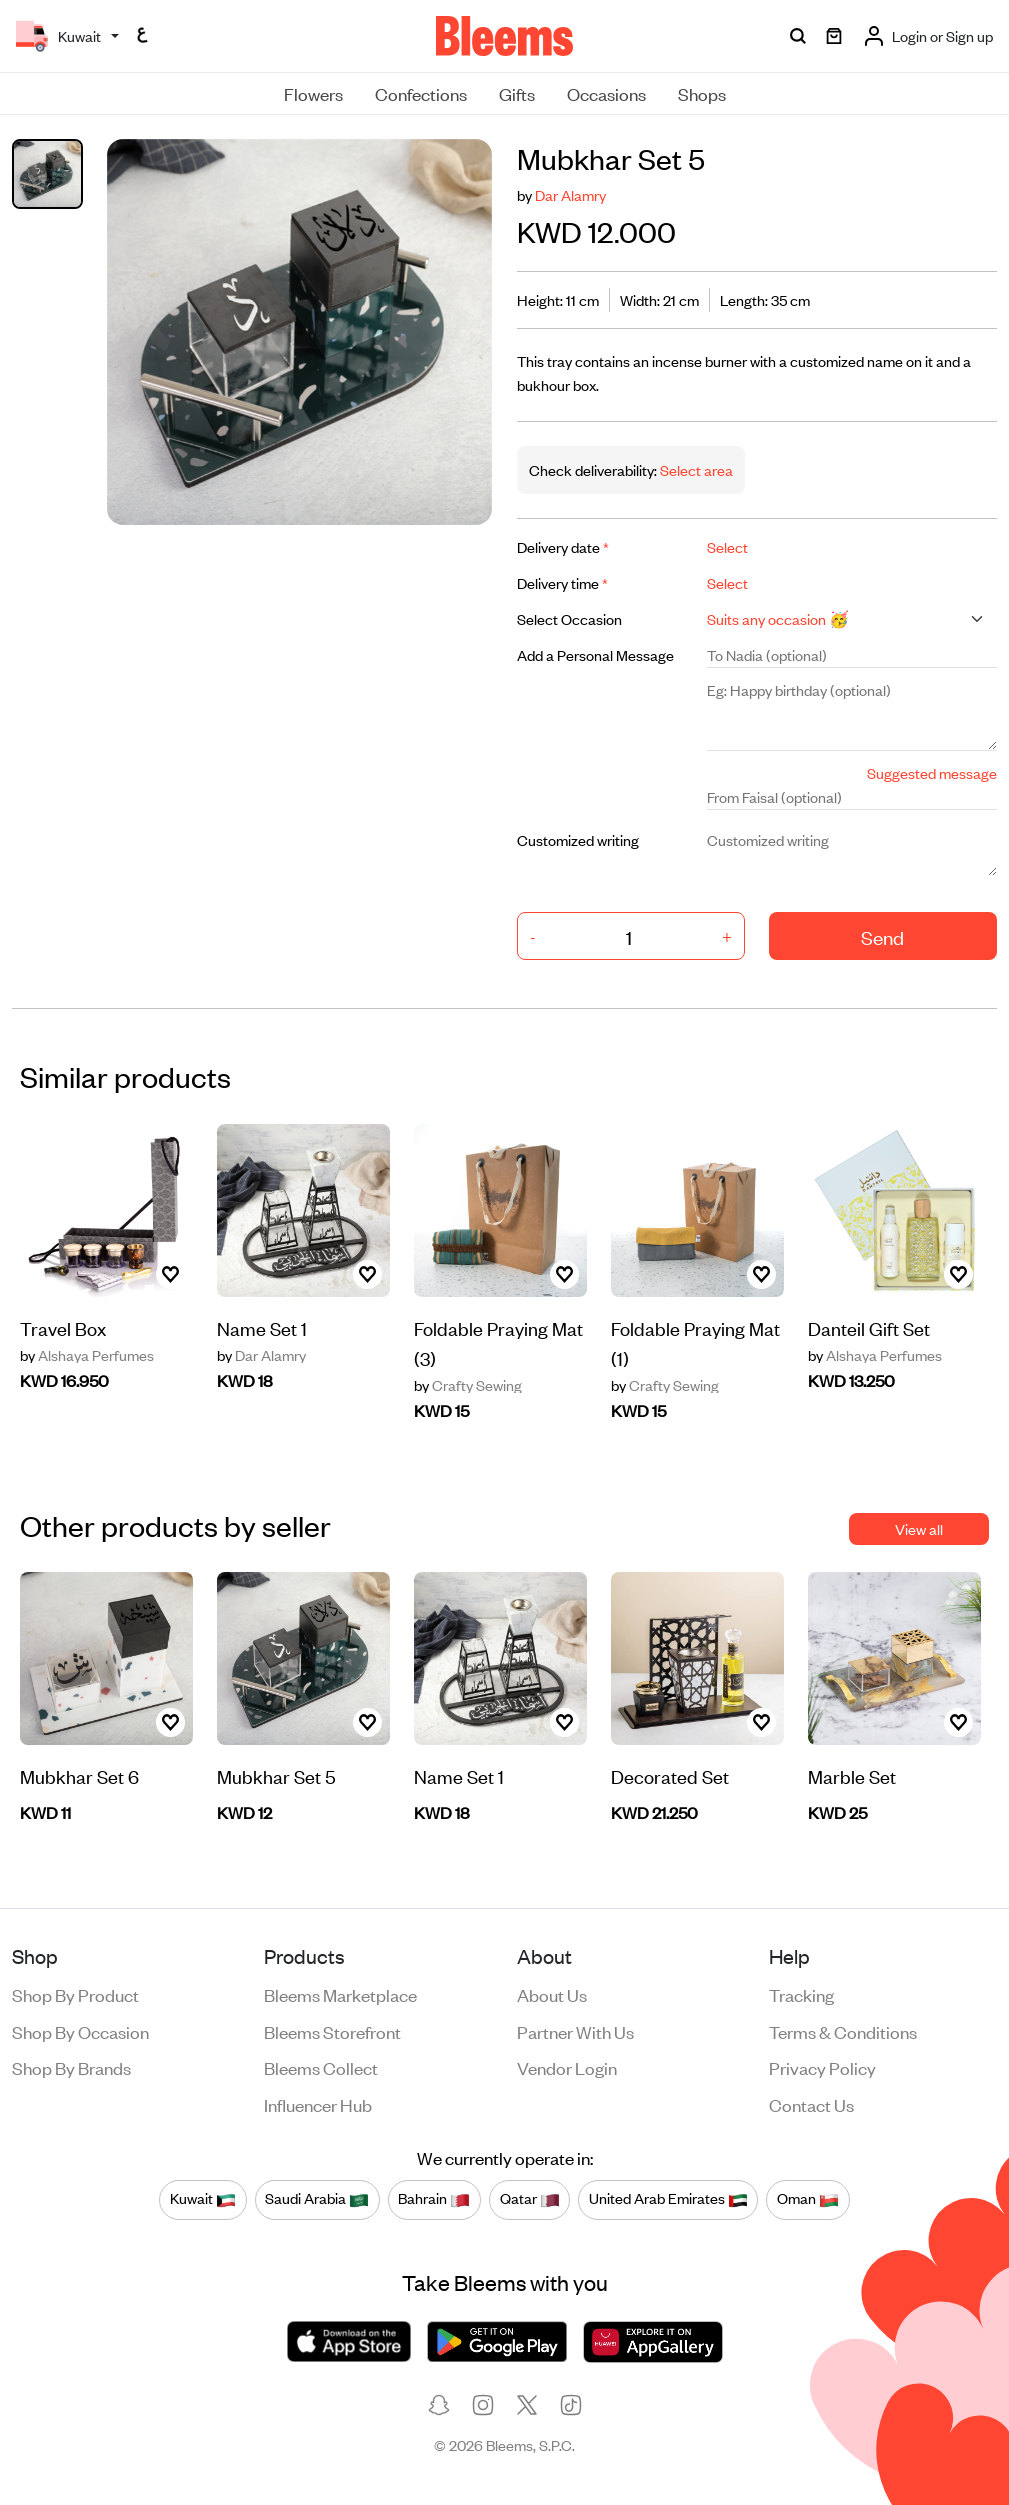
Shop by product (75, 1994)
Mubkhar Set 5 (276, 1775)
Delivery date (563, 546)
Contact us (811, 2104)
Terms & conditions (843, 2031)
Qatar (530, 2199)
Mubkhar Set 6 (79, 1775)
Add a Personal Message (595, 654)
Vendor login (567, 2067)
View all (919, 1528)
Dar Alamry (570, 194)
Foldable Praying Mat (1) (695, 1342)
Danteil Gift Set (869, 1327)
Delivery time (562, 582)
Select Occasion (569, 618)
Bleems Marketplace (340, 1994)
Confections (421, 93)
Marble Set (852, 1775)
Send (882, 936)
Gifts (517, 93)
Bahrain (434, 2199)
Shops (702, 93)
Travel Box (63, 1327)
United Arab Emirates (668, 2199)
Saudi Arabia (317, 2199)
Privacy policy (822, 2067)
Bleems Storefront (332, 2031)
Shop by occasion (80, 2031)
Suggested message (932, 772)
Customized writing (578, 839)
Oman (808, 2199)
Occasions (606, 93)
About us (552, 1994)
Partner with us (575, 2031)
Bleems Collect (321, 2067)
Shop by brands (71, 2067)
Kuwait (203, 2199)
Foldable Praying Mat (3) (498, 1342)
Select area (695, 469)
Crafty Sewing (468, 1385)
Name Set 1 (262, 1327)
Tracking (801, 1994)
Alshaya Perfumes (87, 1355)
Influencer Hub (318, 2104)
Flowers (313, 93)
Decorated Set (670, 1775)
